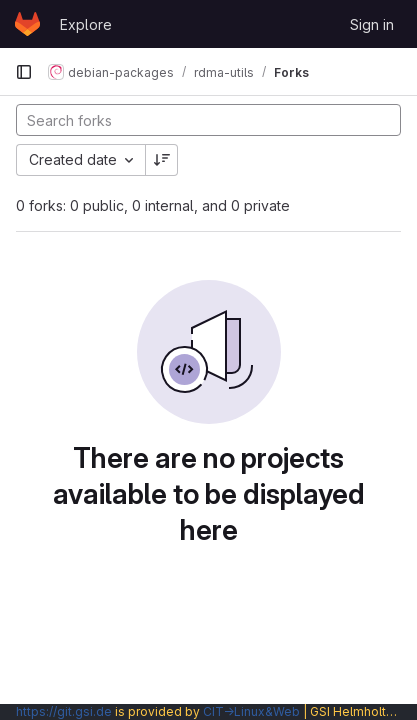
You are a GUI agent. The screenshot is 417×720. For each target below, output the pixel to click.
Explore (86, 24)
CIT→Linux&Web (251, 711)
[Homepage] (27, 24)
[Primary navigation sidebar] (24, 72)
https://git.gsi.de (64, 711)
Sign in (372, 24)
